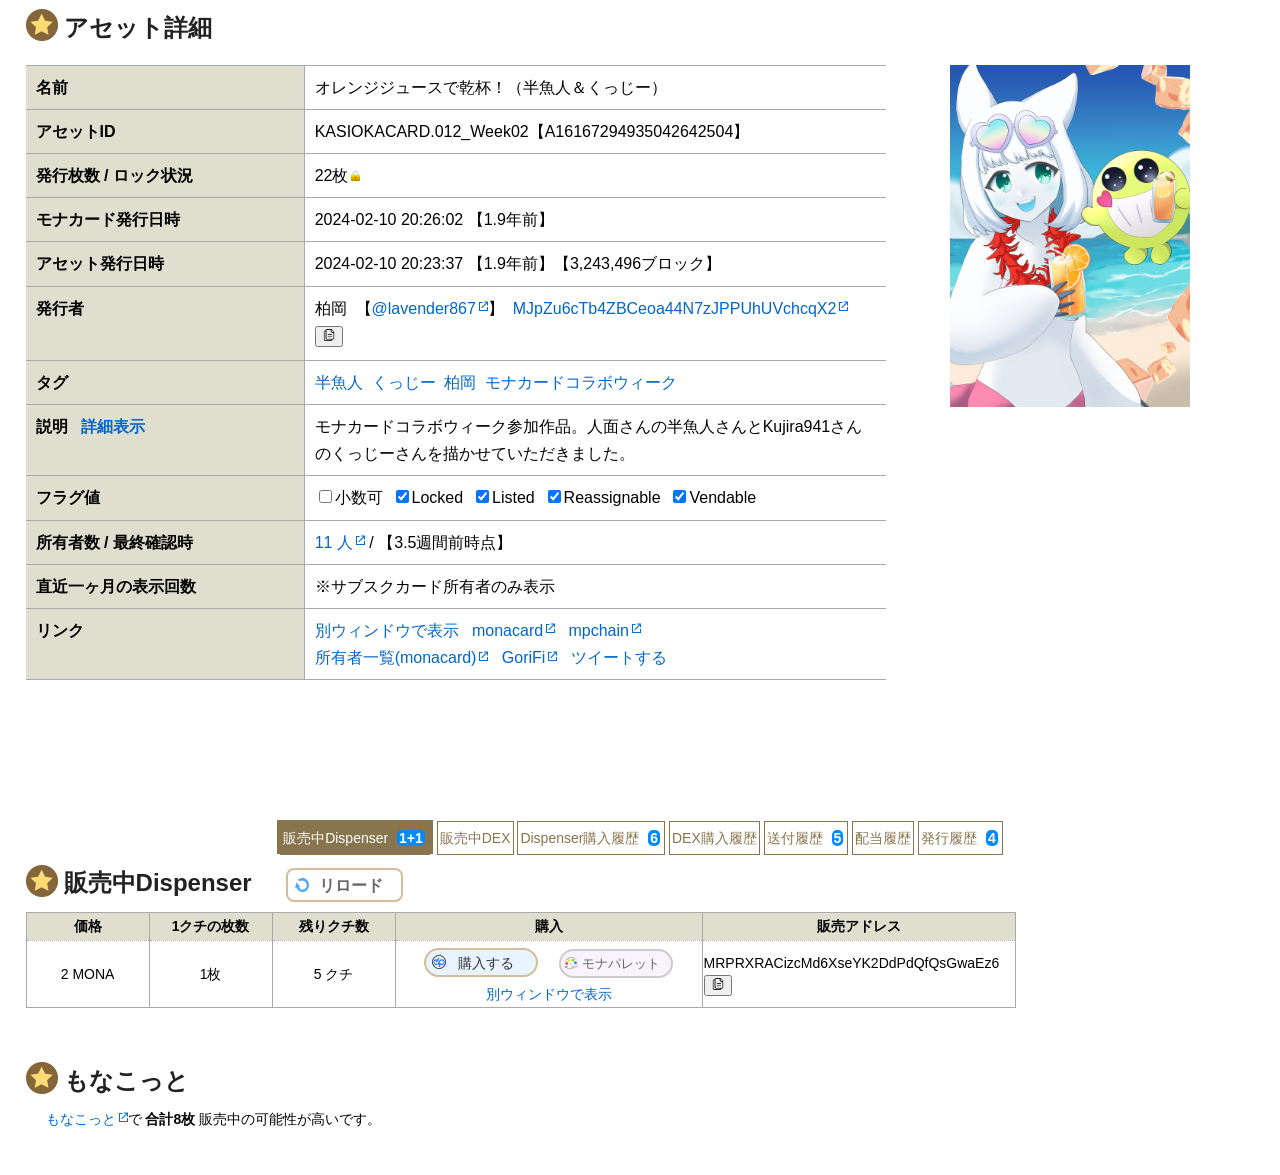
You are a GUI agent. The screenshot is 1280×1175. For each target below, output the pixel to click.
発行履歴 (959, 838)
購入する (486, 963)
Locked (430, 497)
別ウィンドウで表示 (387, 630)
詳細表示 (113, 426)
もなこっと (81, 1119)
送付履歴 (805, 838)
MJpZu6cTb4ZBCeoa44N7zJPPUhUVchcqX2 (675, 308)
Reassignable (604, 497)
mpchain (598, 630)
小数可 (351, 497)
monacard (507, 630)
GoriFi (524, 657)
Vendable (714, 497)
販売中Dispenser (354, 838)
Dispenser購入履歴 (590, 838)
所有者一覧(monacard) (396, 657)
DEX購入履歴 (714, 838)
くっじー (404, 382)
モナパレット (621, 963)
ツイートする (619, 657)
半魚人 (339, 382)
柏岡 (460, 382)
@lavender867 (424, 308)
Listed (505, 497)
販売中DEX (475, 838)
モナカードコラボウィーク (581, 382)
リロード (351, 885)
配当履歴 (883, 838)
